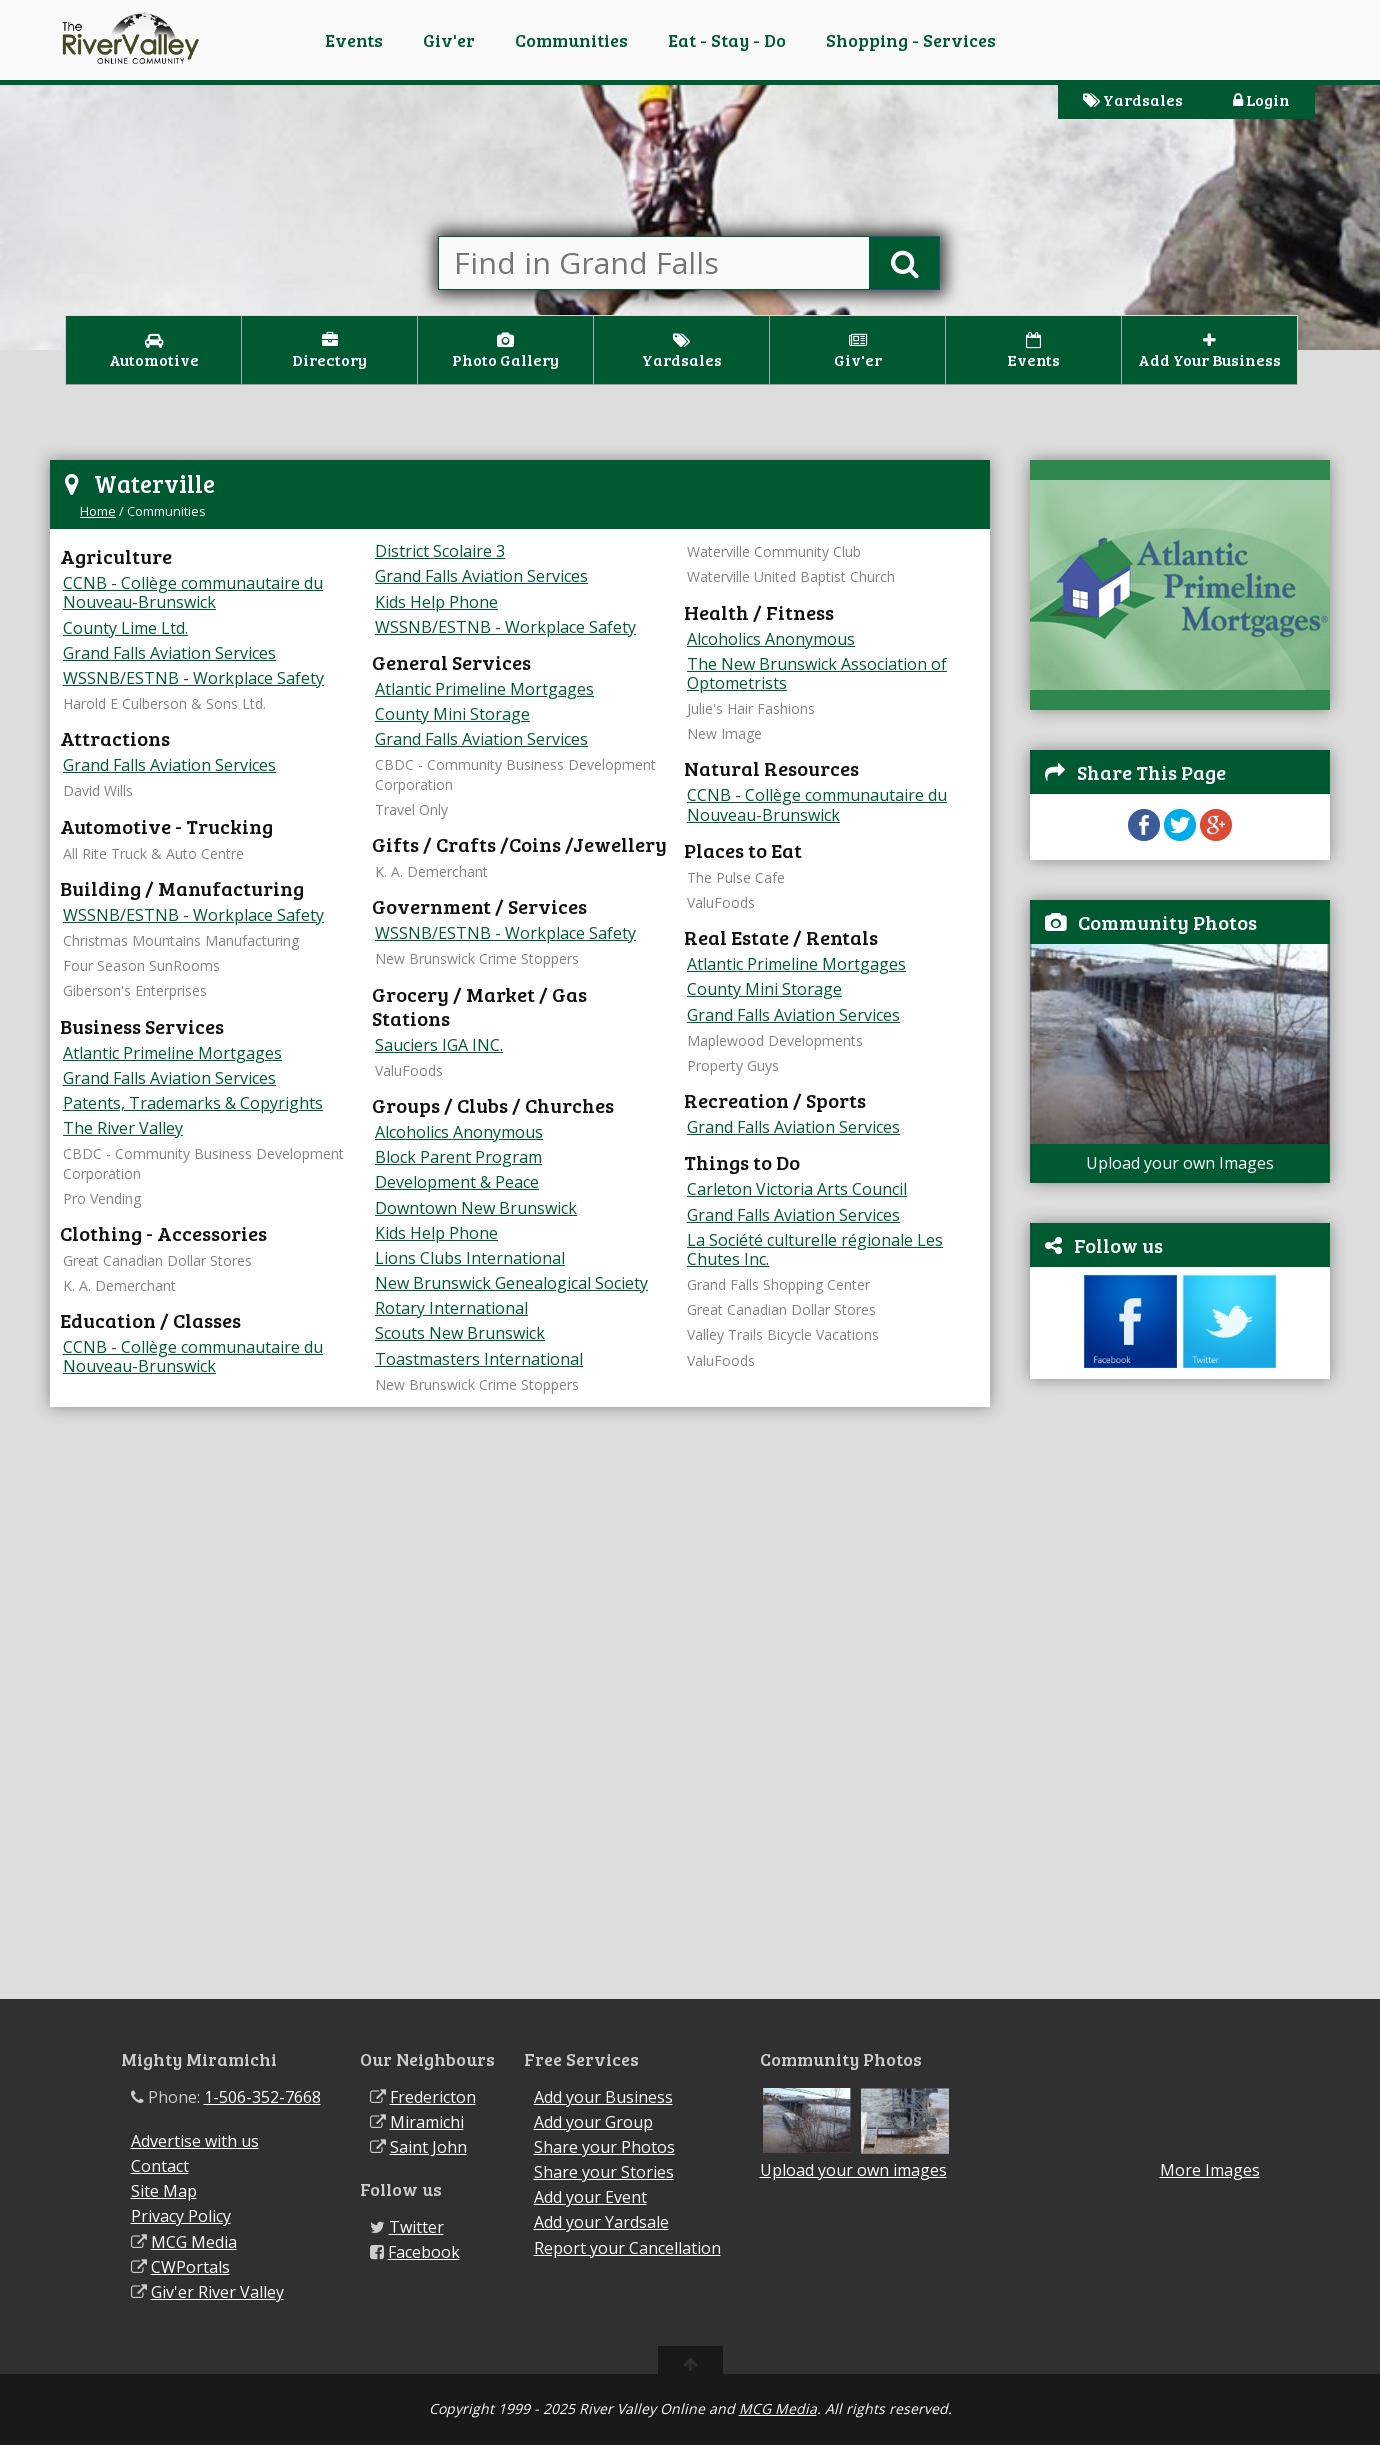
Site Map (164, 2191)
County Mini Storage (452, 714)
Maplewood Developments (775, 1040)
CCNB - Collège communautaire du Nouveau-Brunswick (193, 592)
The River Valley (123, 1128)
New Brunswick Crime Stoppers (477, 958)
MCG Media (194, 2242)
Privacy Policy (181, 2216)
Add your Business (603, 2097)
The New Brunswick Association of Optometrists (817, 673)
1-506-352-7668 (262, 2097)
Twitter (416, 2227)
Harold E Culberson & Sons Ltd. (164, 703)
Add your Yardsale (601, 2222)
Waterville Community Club (774, 551)
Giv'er (449, 40)
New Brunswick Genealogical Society (511, 1283)
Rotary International (451, 1308)
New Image (724, 733)
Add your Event (590, 2197)
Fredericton (433, 2097)
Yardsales (1133, 99)
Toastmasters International (479, 1359)
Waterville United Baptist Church (791, 576)
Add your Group (593, 2122)
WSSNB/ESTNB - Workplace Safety (193, 678)
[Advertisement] (1180, 1699)
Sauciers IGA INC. (439, 1045)
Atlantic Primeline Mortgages (172, 1053)
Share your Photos (604, 2147)
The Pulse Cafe (736, 877)
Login (1261, 99)
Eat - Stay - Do (727, 40)
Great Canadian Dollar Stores (157, 1260)
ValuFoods (409, 1070)
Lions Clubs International (470, 1258)
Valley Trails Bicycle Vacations (783, 1334)
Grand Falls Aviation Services (169, 653)
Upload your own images (853, 2170)
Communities (571, 40)
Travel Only (411, 809)
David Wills (98, 790)
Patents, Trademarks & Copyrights (193, 1103)
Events (354, 40)
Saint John (428, 2147)
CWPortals (190, 2267)
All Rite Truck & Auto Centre (153, 853)
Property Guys (733, 1065)
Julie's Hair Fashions (751, 708)
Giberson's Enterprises (135, 990)
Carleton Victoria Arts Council (797, 1189)
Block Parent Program (458, 1157)
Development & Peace (457, 1182)
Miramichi (427, 2122)
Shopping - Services (911, 40)
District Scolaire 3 (440, 551)
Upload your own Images (1180, 1163)
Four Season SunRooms (141, 965)
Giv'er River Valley (217, 2292)
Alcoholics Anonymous (459, 1132)
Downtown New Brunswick (476, 1208)
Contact (160, 2166)
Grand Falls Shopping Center (778, 1284)
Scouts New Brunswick (460, 1333)
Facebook (424, 2252)
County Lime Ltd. (125, 628)
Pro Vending (102, 1198)
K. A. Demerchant (119, 1285)
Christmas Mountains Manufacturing (181, 940)
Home (98, 511)
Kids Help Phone (436, 602)
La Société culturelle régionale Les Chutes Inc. (815, 1249)
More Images (1210, 2170)
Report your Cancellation (627, 2248)
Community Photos (1167, 922)
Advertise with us (195, 2141)
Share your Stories (604, 2172)
